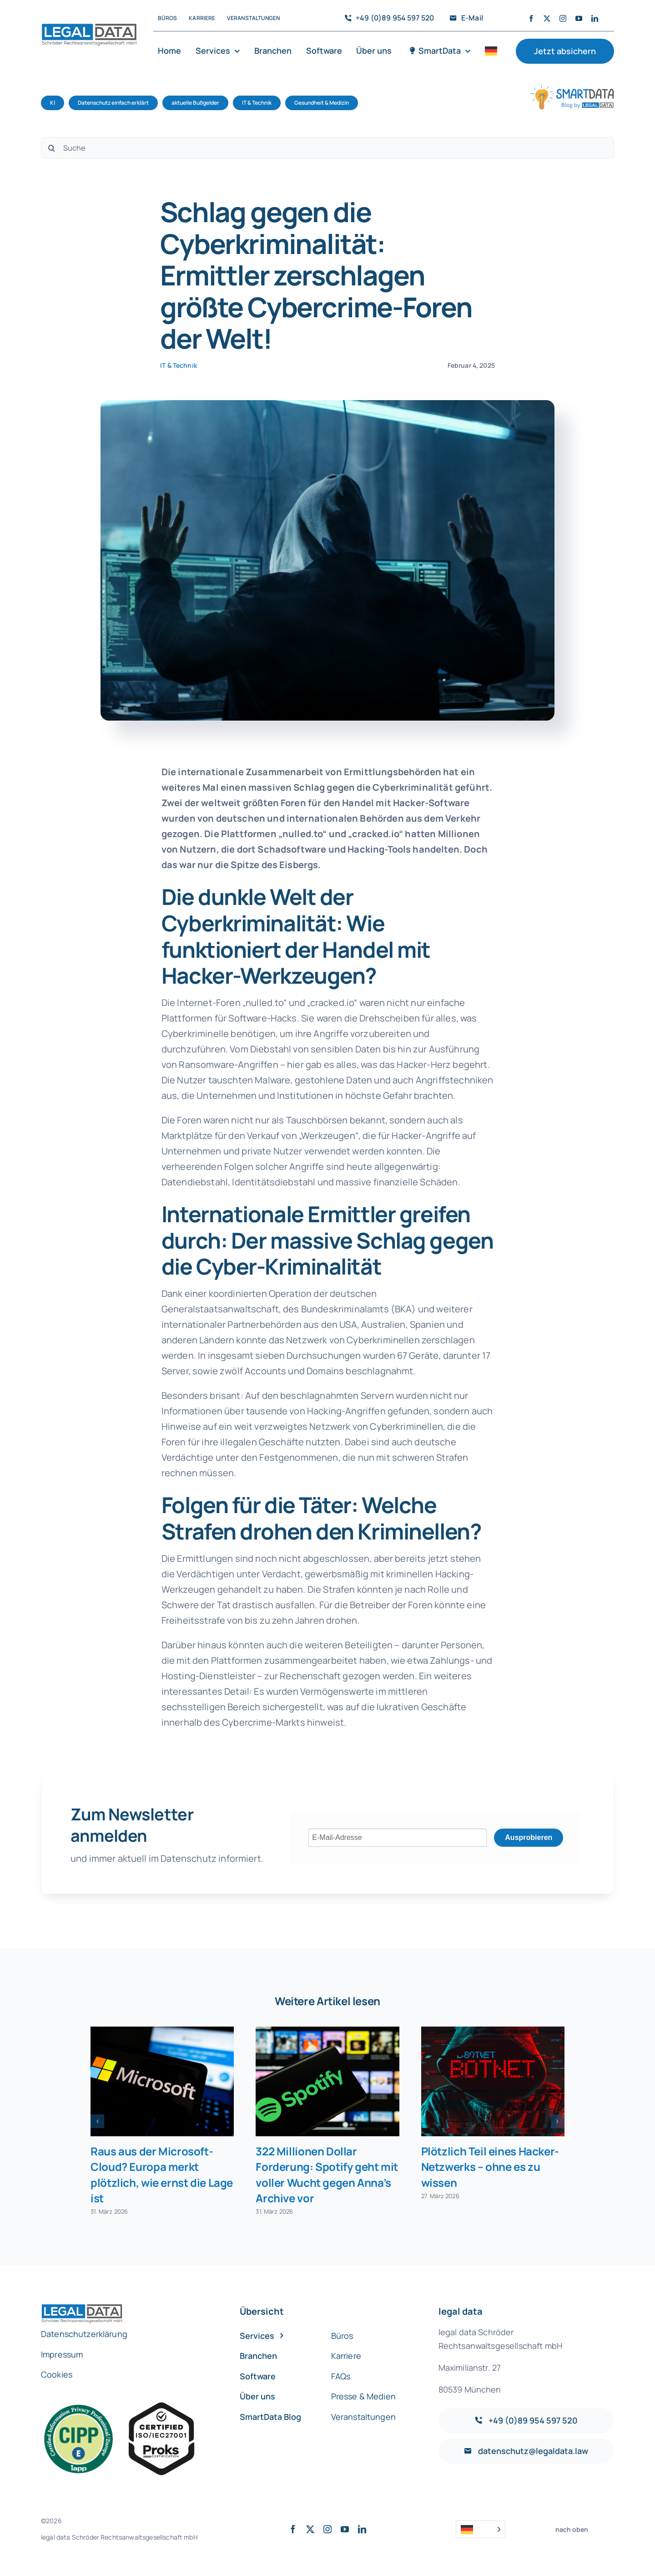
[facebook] (531, 18)
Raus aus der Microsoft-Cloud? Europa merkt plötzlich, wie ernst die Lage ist (162, 2174)
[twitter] (547, 18)
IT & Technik (178, 365)
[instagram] (562, 18)
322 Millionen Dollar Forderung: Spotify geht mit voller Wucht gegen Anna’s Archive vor (327, 2174)
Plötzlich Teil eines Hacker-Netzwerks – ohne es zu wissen (490, 2167)
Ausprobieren (528, 1837)
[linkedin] (594, 18)
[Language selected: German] (480, 2529)
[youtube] (578, 18)
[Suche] (327, 148)
